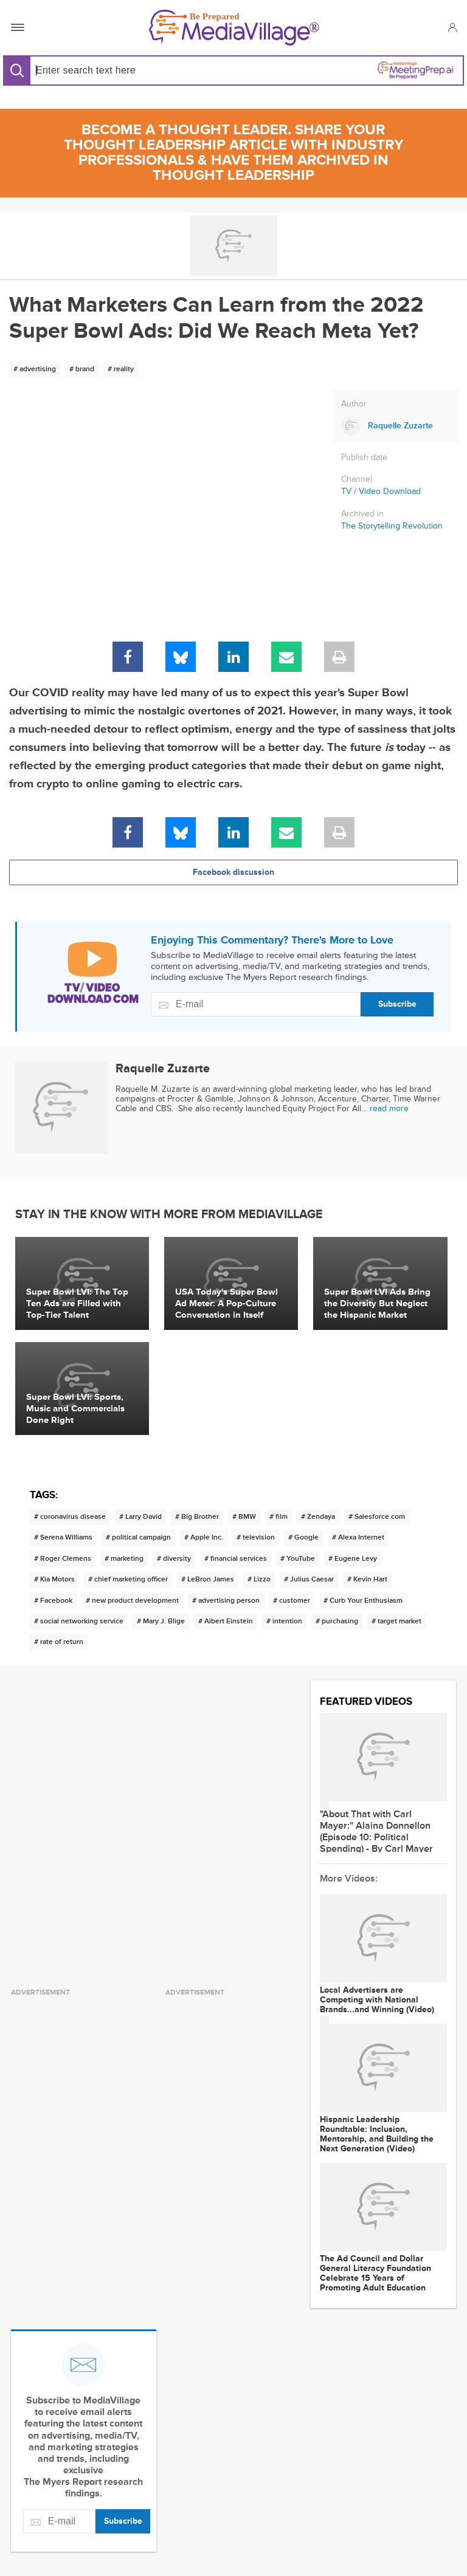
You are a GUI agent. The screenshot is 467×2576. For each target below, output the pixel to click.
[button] (452, 27)
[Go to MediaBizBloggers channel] (233, 246)
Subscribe (397, 1004)
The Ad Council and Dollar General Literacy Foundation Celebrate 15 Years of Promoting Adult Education (375, 2273)
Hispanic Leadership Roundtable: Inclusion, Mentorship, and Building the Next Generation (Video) (377, 2134)
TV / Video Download (381, 491)
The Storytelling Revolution (392, 526)
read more (389, 1108)
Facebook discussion (233, 872)
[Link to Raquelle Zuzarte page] (396, 425)
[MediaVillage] (234, 28)
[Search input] (129, 70)
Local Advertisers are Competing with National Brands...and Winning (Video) (377, 2000)
